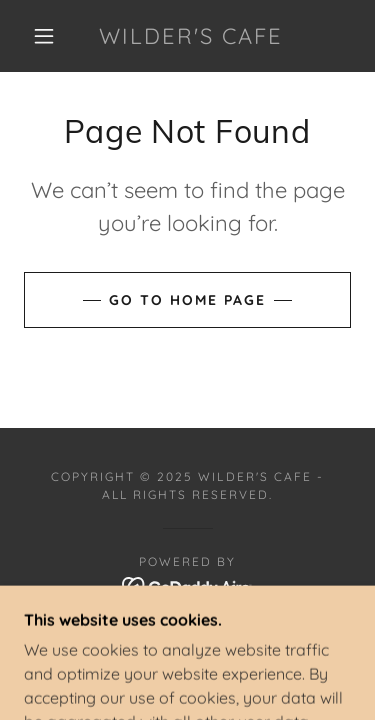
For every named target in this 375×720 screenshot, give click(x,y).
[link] (191, 36)
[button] (44, 36)
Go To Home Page (187, 300)
